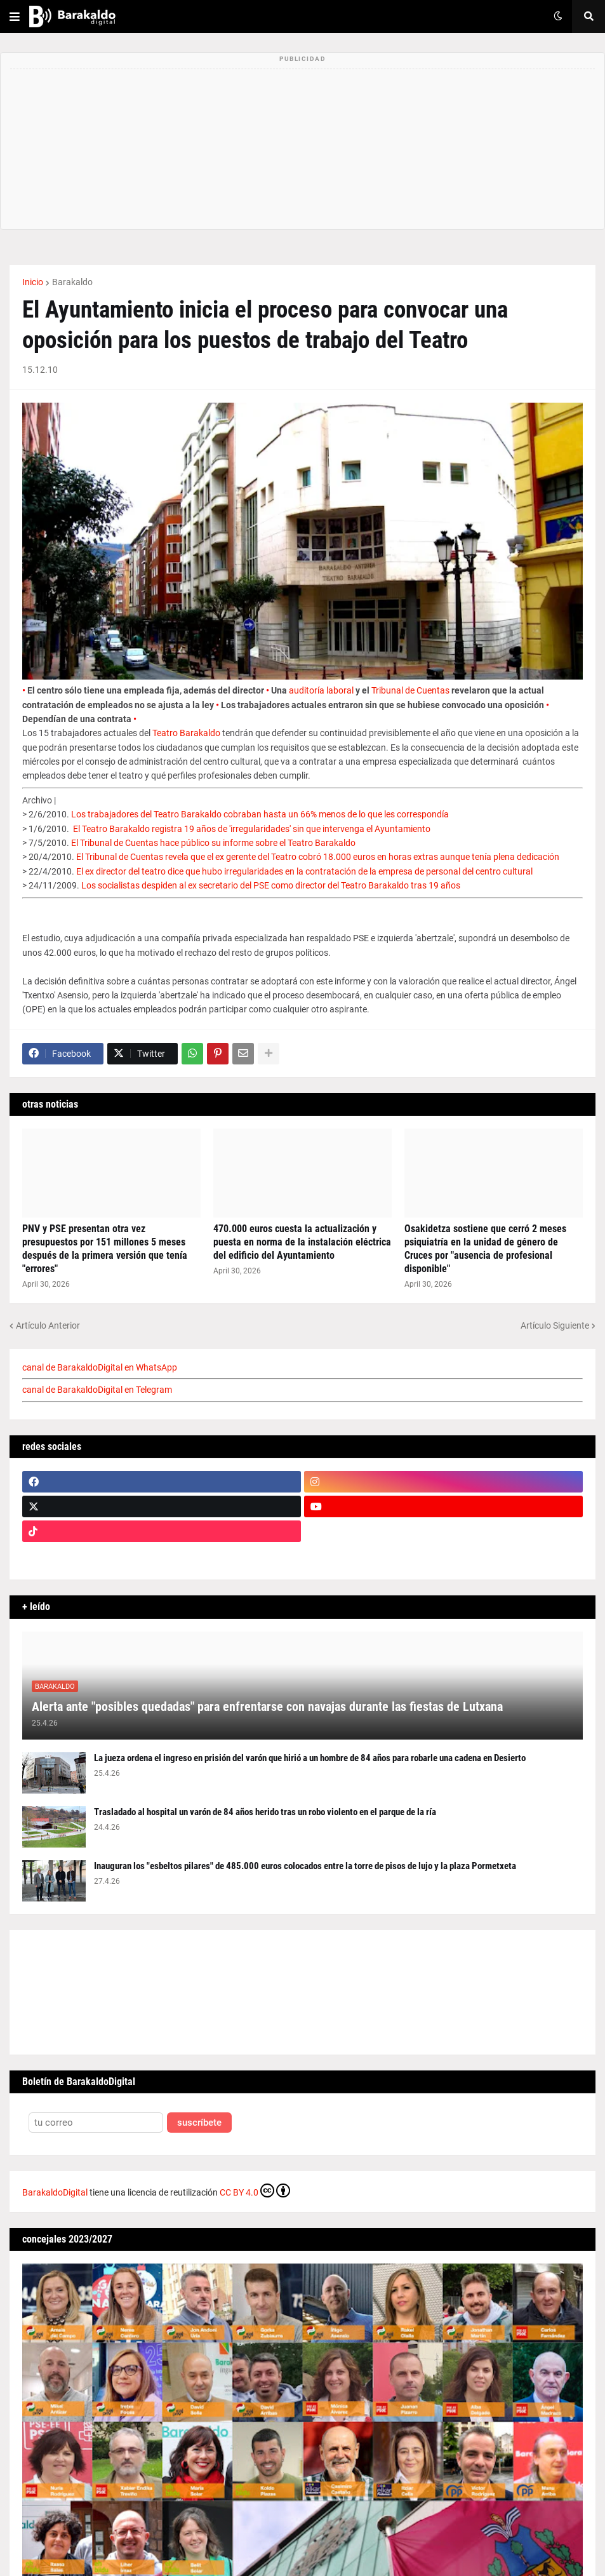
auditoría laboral (321, 690)
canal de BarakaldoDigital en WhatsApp (99, 1367)
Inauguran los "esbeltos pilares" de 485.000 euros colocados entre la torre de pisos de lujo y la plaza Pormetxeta (305, 1866)
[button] (14, 16)
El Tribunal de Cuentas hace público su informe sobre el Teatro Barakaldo (213, 843)
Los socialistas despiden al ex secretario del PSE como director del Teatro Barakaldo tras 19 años (270, 885)
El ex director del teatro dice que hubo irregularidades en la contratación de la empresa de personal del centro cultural (304, 871)
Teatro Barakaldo (186, 733)
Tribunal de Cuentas (410, 690)
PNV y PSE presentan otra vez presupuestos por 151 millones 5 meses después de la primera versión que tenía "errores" (104, 1248)
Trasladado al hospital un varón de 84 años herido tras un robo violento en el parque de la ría (265, 1812)
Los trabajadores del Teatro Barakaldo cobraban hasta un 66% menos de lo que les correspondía (260, 814)
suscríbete (199, 2122)
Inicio (32, 282)
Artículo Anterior (48, 1325)
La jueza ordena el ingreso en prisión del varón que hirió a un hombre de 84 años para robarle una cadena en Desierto (310, 1758)
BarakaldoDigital (55, 2192)
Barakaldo (72, 282)
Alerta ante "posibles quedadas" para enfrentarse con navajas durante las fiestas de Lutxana (267, 1706)
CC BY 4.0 (255, 2190)
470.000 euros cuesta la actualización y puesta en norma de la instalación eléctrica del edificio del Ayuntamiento (302, 1242)
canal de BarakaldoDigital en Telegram (97, 1390)
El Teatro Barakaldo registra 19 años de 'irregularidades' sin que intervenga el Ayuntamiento (251, 829)
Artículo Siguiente (555, 1325)
